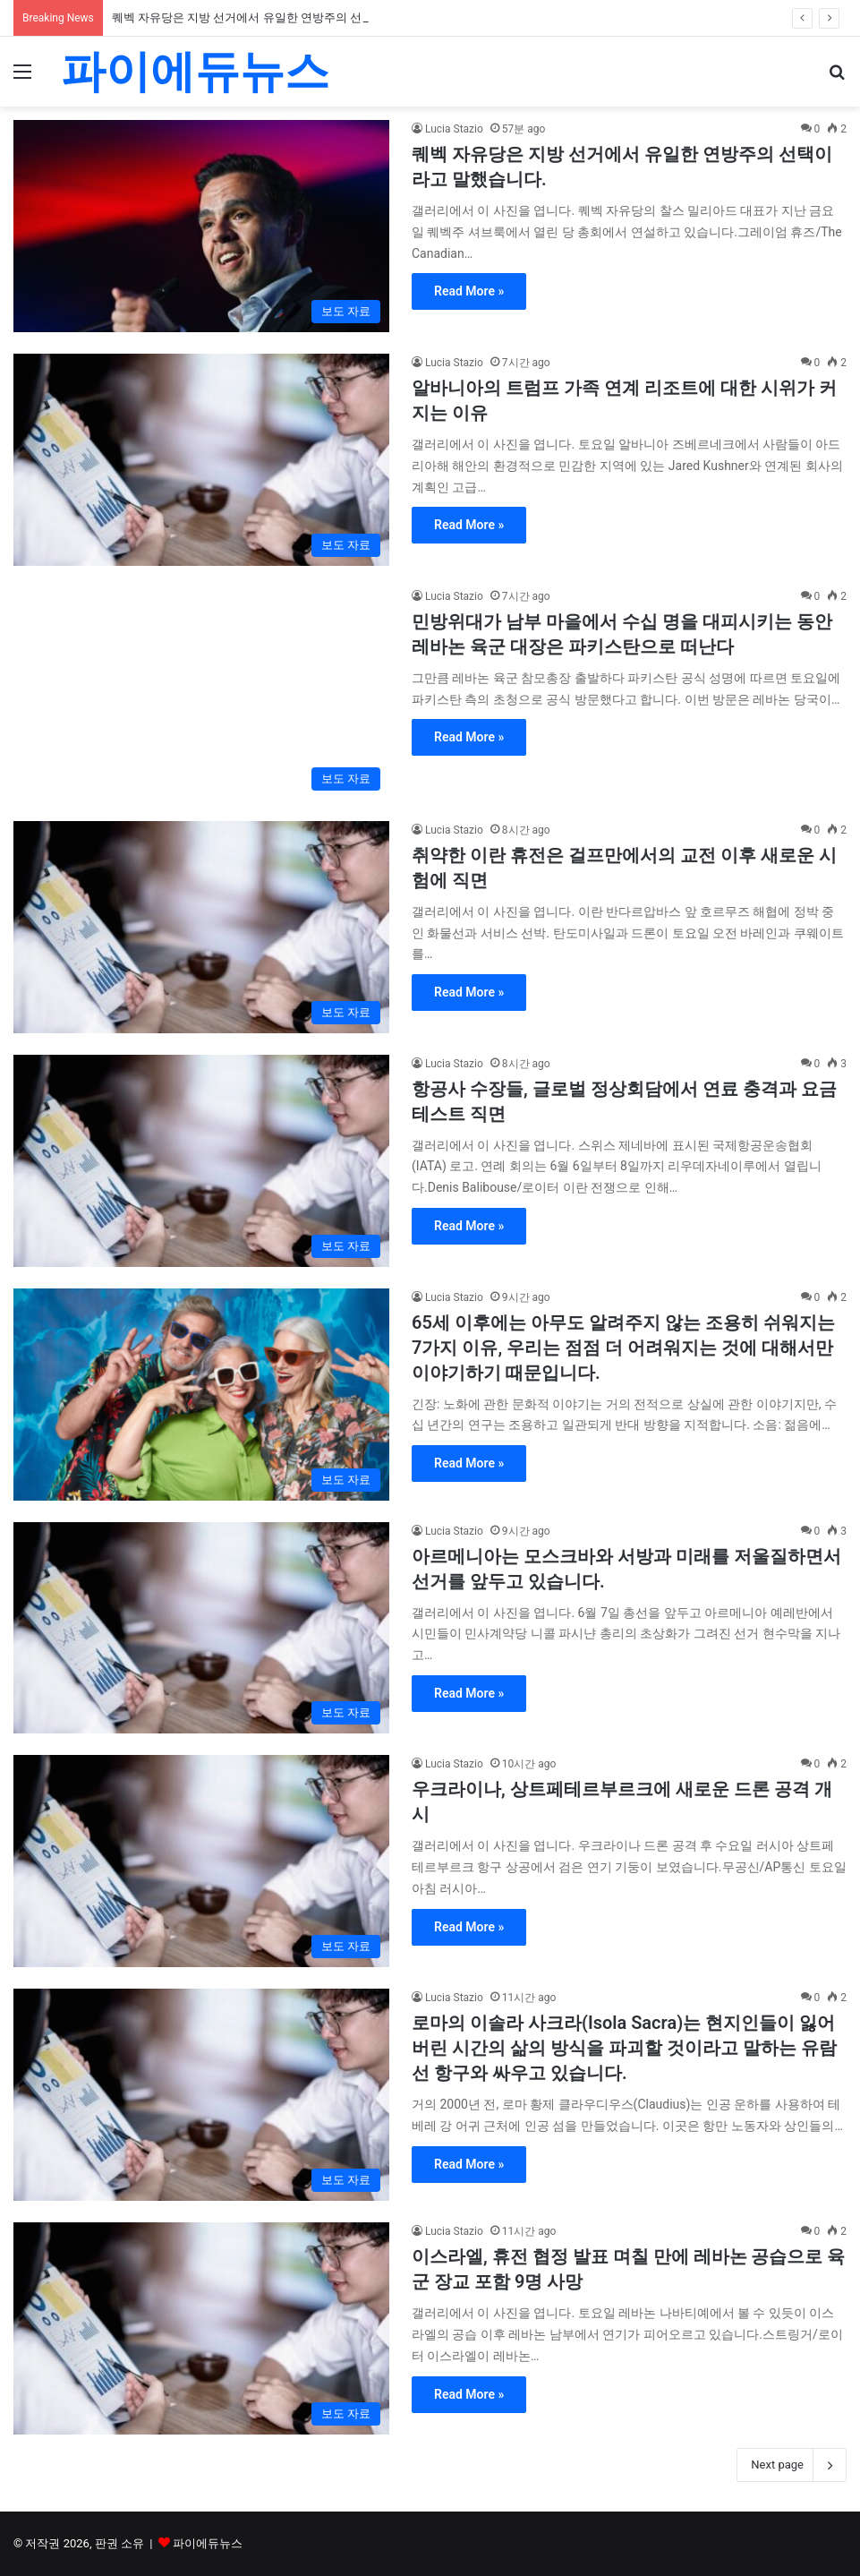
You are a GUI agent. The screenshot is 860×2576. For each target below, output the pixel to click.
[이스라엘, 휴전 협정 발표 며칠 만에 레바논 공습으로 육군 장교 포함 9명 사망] (201, 2328)
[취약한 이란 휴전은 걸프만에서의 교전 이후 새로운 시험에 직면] (201, 927)
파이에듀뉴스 (208, 2543)
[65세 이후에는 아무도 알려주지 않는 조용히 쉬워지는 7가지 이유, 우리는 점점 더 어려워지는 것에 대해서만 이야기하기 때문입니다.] (201, 1394)
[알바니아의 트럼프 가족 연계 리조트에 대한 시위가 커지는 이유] (201, 460)
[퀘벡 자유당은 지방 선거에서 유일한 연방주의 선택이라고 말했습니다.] (201, 226)
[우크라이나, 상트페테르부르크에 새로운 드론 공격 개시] (201, 1861)
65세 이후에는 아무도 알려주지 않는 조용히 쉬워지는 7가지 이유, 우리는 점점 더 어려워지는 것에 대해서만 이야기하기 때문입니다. (623, 1347)
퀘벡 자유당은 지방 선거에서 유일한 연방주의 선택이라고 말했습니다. (292, 17)
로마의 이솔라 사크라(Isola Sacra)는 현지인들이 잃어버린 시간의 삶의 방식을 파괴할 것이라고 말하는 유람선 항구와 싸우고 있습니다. (624, 2048)
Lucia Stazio (454, 129)
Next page (791, 2465)
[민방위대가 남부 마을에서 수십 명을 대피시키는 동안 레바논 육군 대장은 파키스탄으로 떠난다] (201, 693)
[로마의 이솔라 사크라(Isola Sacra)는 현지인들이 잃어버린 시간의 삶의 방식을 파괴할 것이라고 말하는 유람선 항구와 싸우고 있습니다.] (201, 2095)
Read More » (469, 291)
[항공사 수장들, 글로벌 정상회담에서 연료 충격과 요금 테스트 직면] (201, 1161)
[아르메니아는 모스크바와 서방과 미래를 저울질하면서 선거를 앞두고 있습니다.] (201, 1628)
